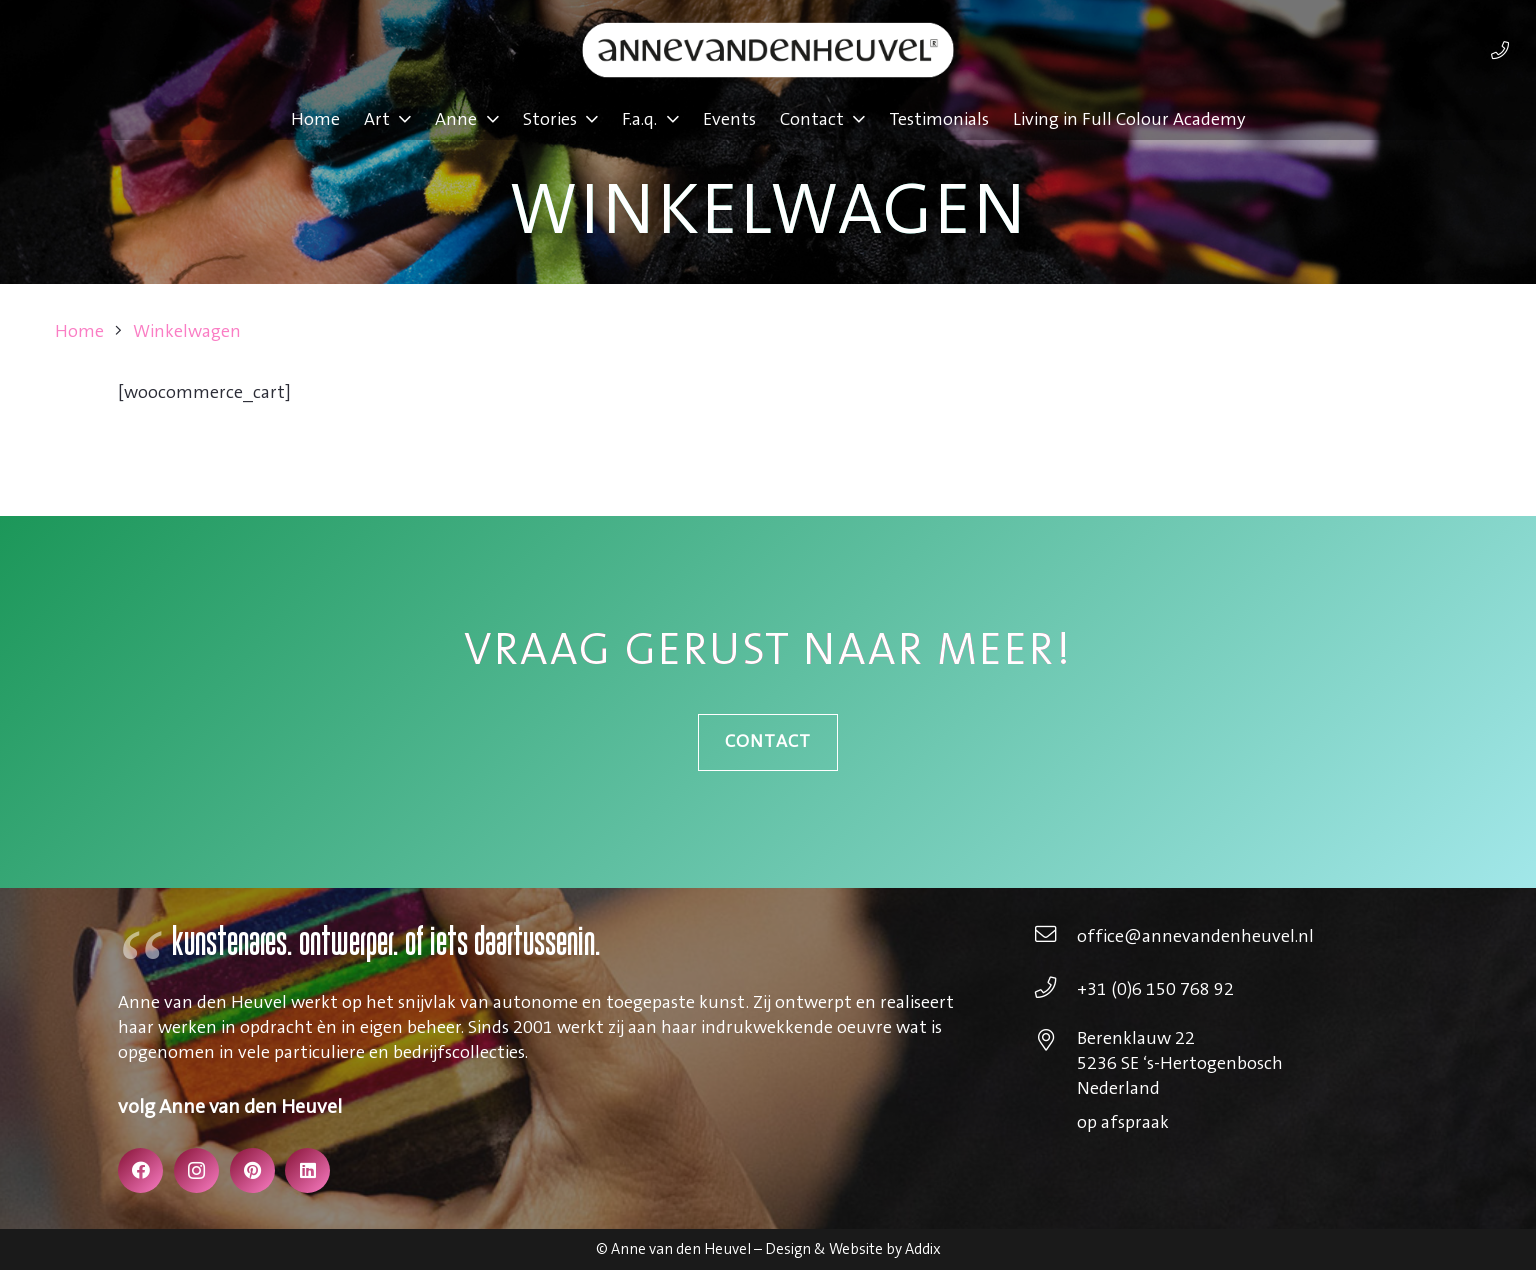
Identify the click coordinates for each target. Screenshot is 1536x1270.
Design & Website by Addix (853, 1249)
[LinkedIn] (307, 1170)
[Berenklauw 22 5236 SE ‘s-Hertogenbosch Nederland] (1055, 1043)
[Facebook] (140, 1170)
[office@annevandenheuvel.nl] (1055, 937)
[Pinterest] (252, 1170)
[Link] (1500, 50)
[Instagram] (196, 1170)
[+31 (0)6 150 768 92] (1055, 990)
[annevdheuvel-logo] (768, 50)
